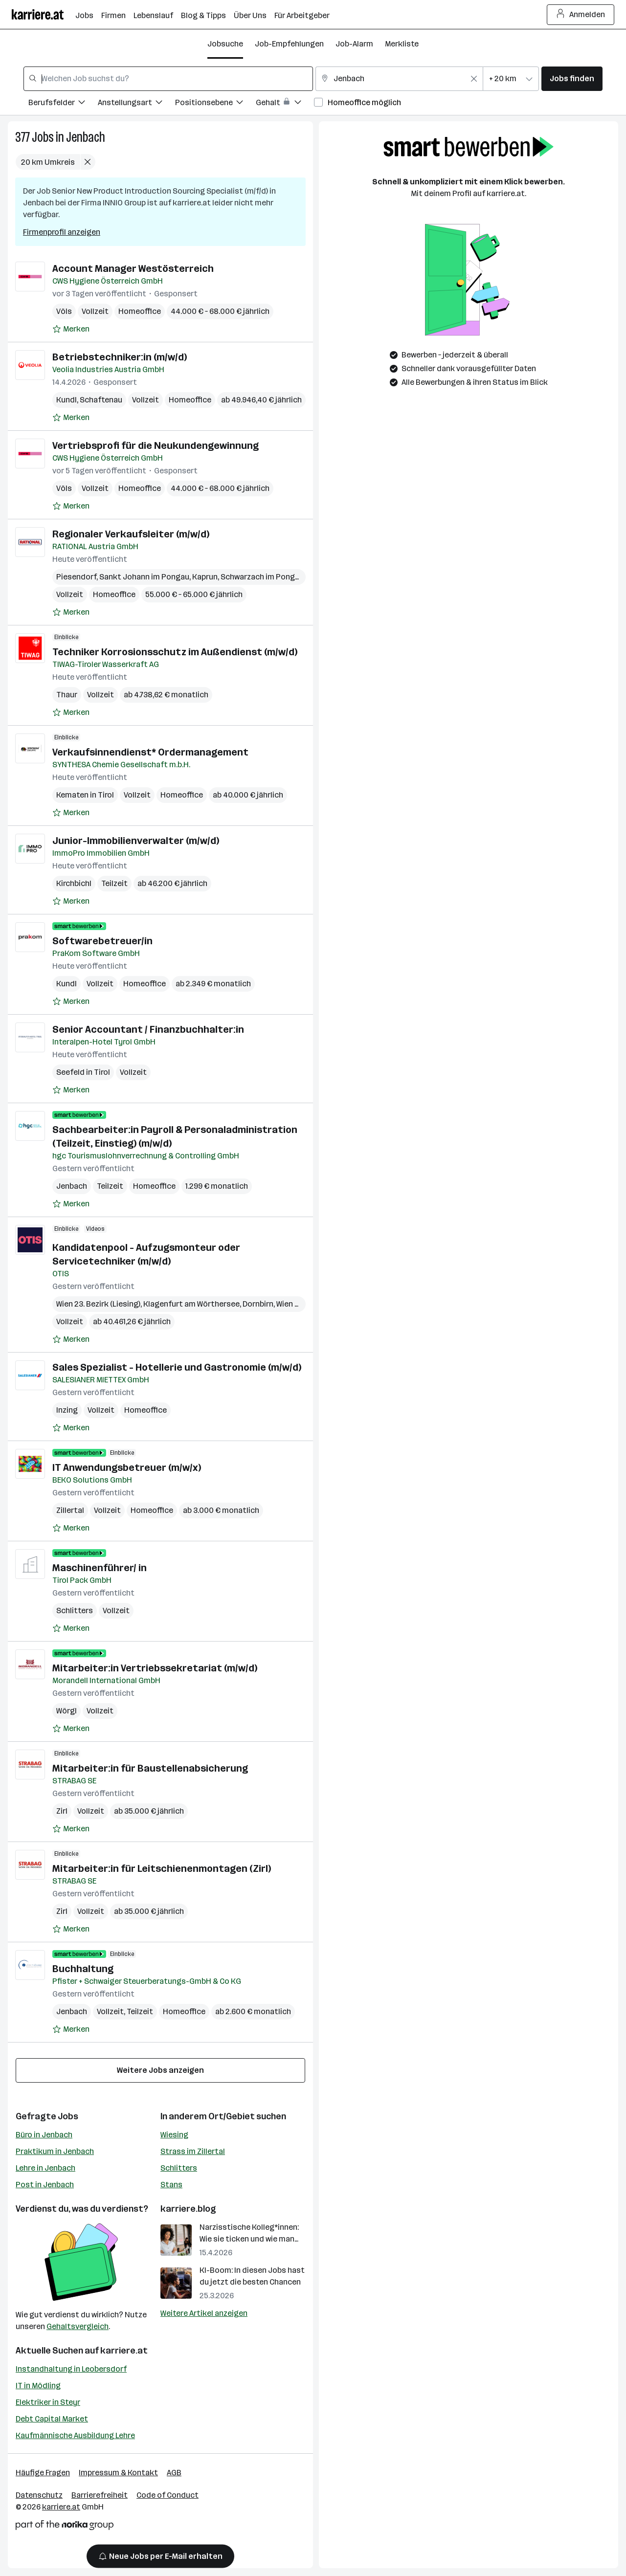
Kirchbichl (73, 883)
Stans (171, 2184)
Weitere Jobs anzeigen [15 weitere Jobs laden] (160, 2070)
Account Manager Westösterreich (133, 268)
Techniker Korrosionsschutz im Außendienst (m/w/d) (174, 652)
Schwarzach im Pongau (262, 576)
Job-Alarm (354, 43)
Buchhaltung (82, 1969)
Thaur (66, 694)
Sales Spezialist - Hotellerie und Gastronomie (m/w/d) (176, 1367)
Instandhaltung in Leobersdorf (71, 2369)
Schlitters (74, 1610)
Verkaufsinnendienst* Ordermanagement (150, 752)
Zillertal (70, 1510)
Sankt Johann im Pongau (144, 576)
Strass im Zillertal (192, 2151)
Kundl (66, 399)
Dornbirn (258, 1304)
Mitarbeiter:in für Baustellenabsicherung (150, 1768)
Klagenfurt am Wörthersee (191, 1304)
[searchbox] (168, 79)
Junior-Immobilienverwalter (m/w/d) (135, 840)
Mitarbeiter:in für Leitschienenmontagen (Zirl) (161, 1868)
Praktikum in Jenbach (55, 2151)
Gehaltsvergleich (77, 2326)
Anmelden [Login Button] (581, 15)
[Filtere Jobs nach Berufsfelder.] (63, 104)
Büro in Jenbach (44, 2134)
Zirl (61, 1811)
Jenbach (85, 137)
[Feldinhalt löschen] (474, 79)
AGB (174, 2472)
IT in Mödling (38, 2385)
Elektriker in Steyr (48, 2402)
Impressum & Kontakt (118, 2472)
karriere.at (124, 2350)
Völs (64, 311)
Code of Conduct (167, 2495)
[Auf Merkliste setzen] (70, 329)
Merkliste (402, 43)
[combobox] (168, 79)
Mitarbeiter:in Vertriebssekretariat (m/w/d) (154, 1668)
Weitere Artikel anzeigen (203, 2313)
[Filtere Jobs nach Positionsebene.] (215, 104)
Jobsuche (225, 43)
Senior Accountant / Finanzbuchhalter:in (148, 1029)
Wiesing (174, 2134)
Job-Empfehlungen (289, 43)
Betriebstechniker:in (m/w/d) (119, 357)
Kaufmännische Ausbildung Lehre (75, 2435)
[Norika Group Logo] (64, 2526)
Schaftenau (101, 399)
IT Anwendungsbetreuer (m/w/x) (126, 1467)
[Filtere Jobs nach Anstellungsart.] (136, 104)
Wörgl (66, 1710)
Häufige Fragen (43, 2472)
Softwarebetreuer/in (102, 941)
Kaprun (205, 576)
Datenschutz (39, 2495)
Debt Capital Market (52, 2418)
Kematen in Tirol (85, 794)
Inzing (67, 1410)
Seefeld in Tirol (83, 1072)
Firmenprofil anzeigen (61, 232)
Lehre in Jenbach (45, 2168)
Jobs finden (572, 78)
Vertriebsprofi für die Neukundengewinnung (155, 445)
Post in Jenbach (45, 2184)
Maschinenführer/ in (99, 1568)
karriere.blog (188, 2208)
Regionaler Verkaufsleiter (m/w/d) (130, 534)
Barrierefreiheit (99, 2495)
